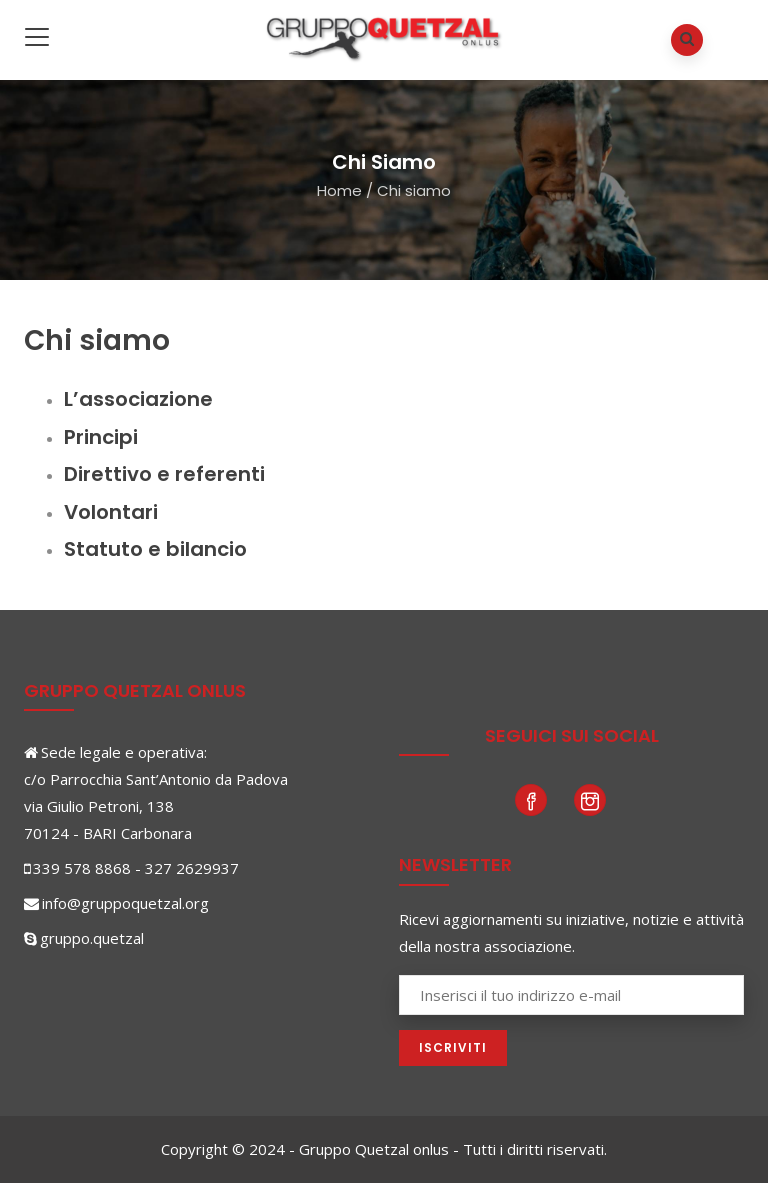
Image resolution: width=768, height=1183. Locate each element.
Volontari (111, 512)
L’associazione (138, 399)
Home (339, 190)
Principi (101, 437)
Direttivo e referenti (164, 474)
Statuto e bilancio (155, 549)
